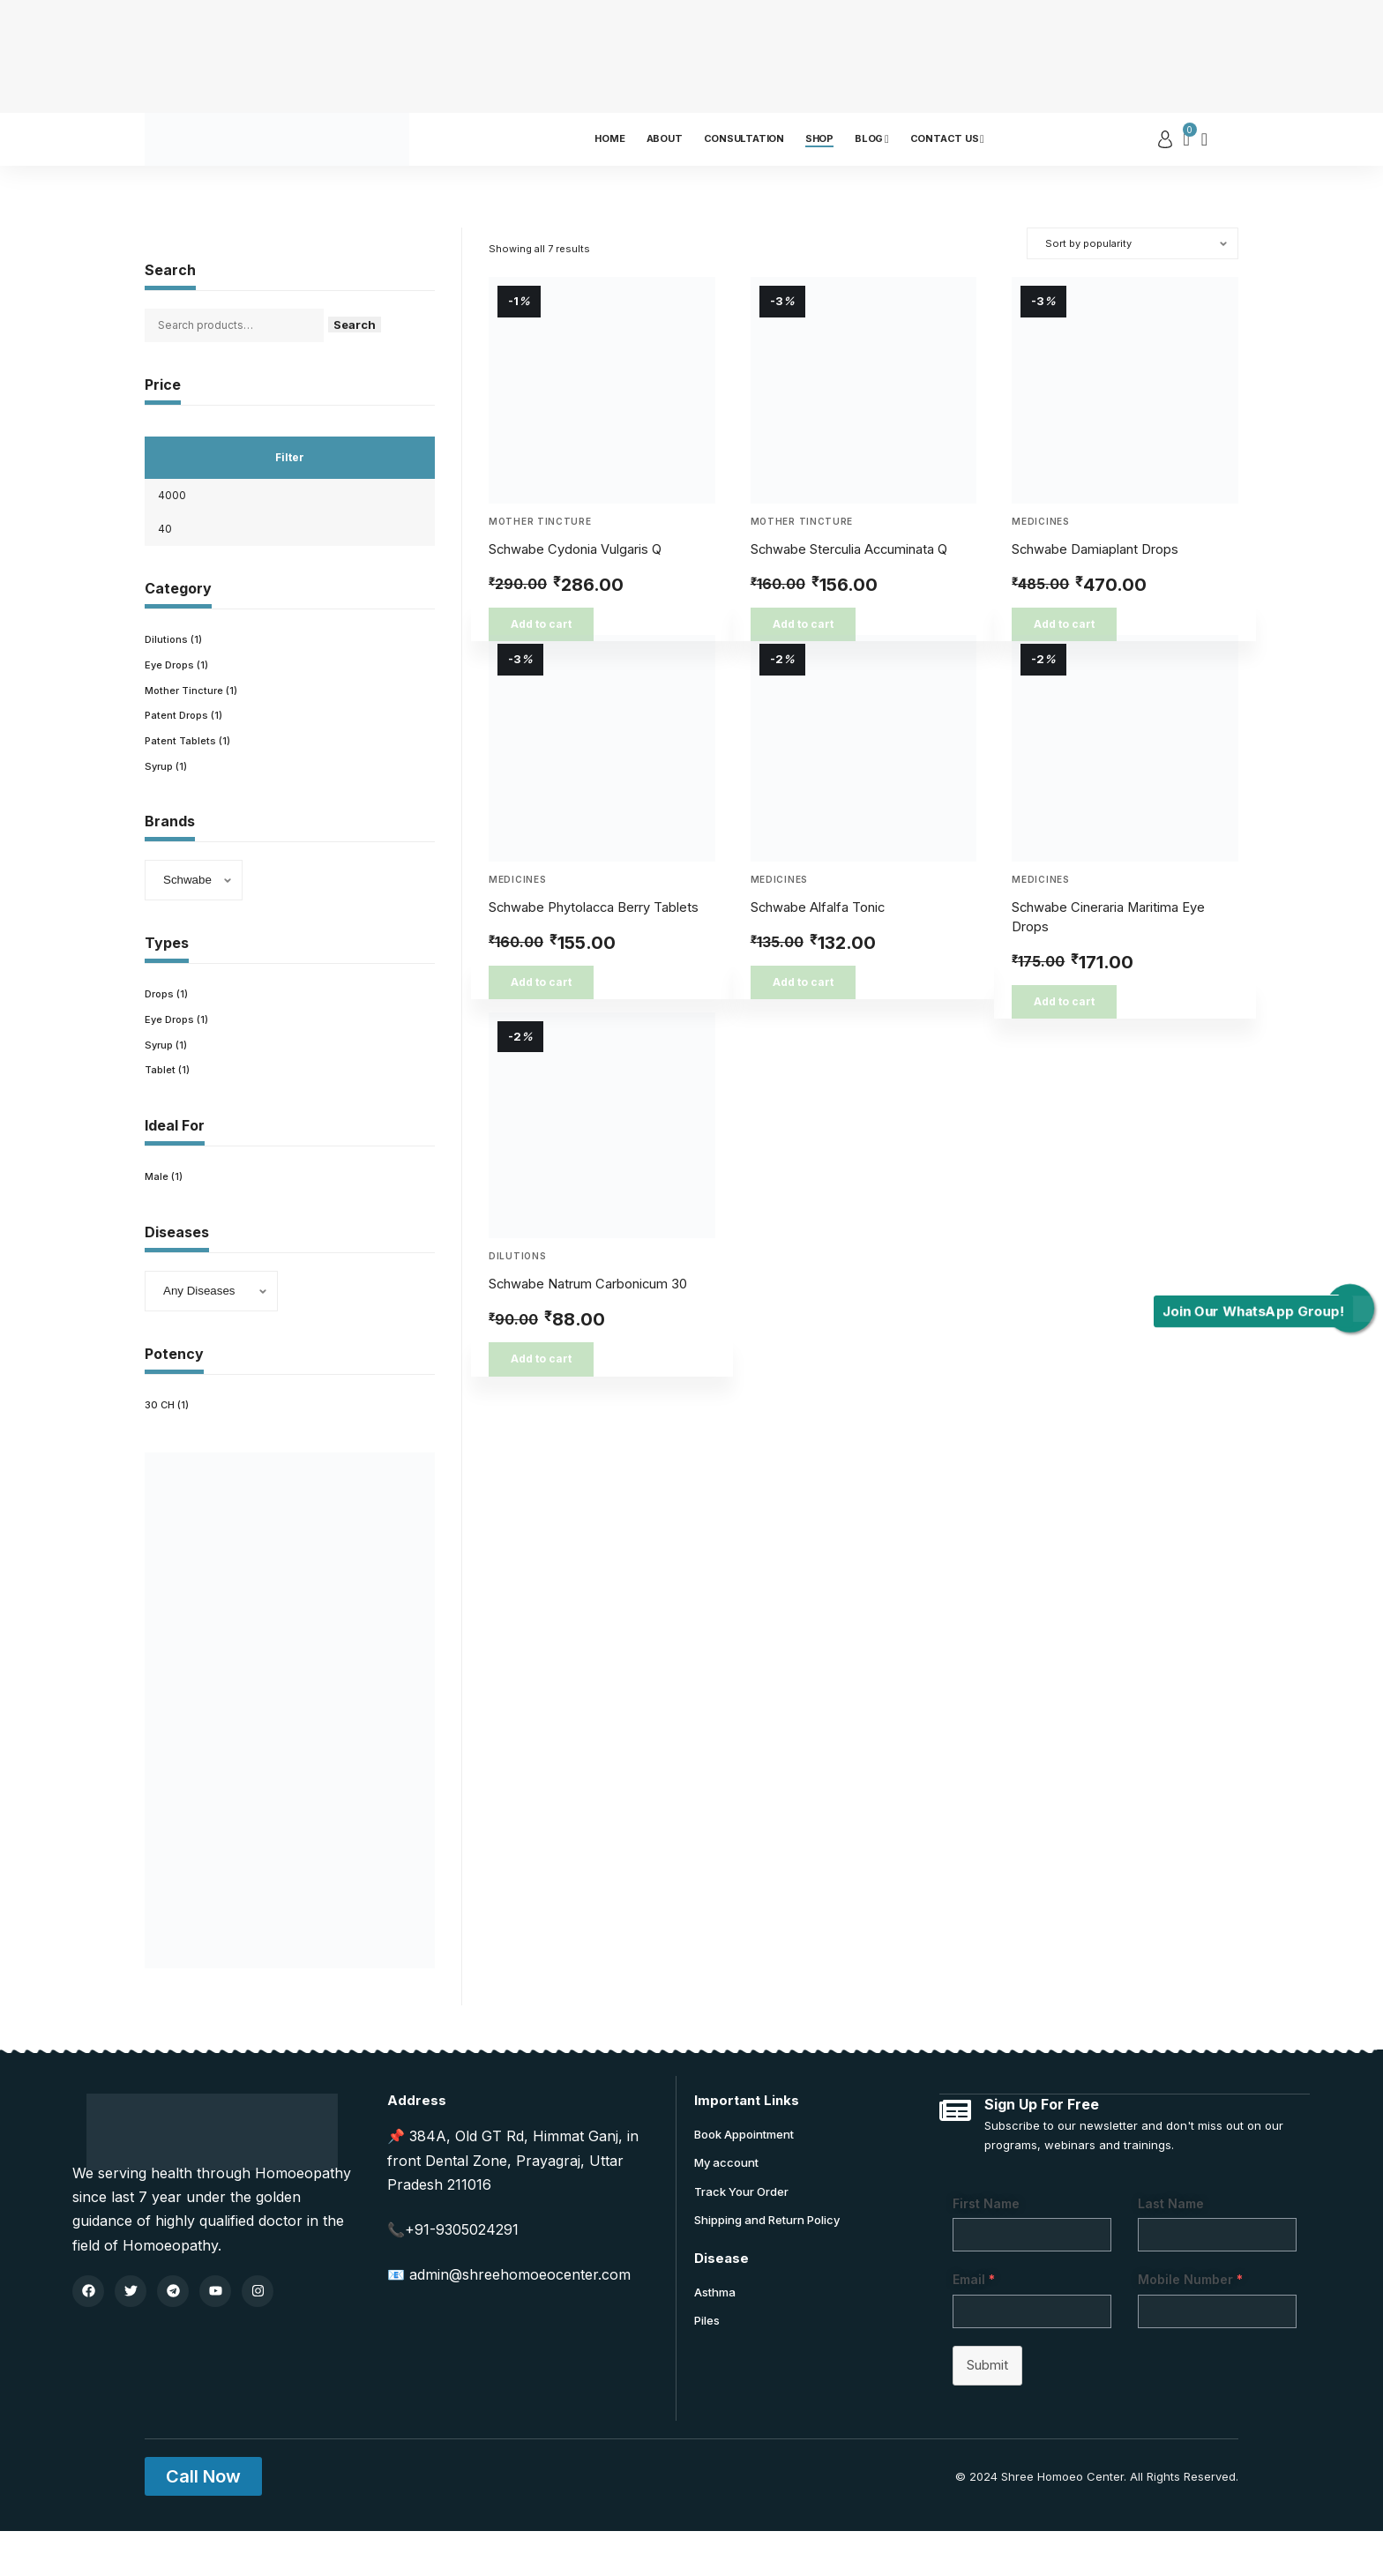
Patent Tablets (183, 773)
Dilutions (517, 1256)
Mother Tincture (540, 521)
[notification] (1204, 139)
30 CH (161, 1447)
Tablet (161, 1110)
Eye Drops (172, 693)
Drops (161, 1030)
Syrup (160, 800)
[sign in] (1165, 139)
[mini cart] (1187, 139)
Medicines (1040, 521)
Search (376, 330)
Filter (289, 466)
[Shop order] (1132, 243)
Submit (990, 2410)
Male (157, 1218)
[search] (1225, 139)
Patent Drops (179, 746)
